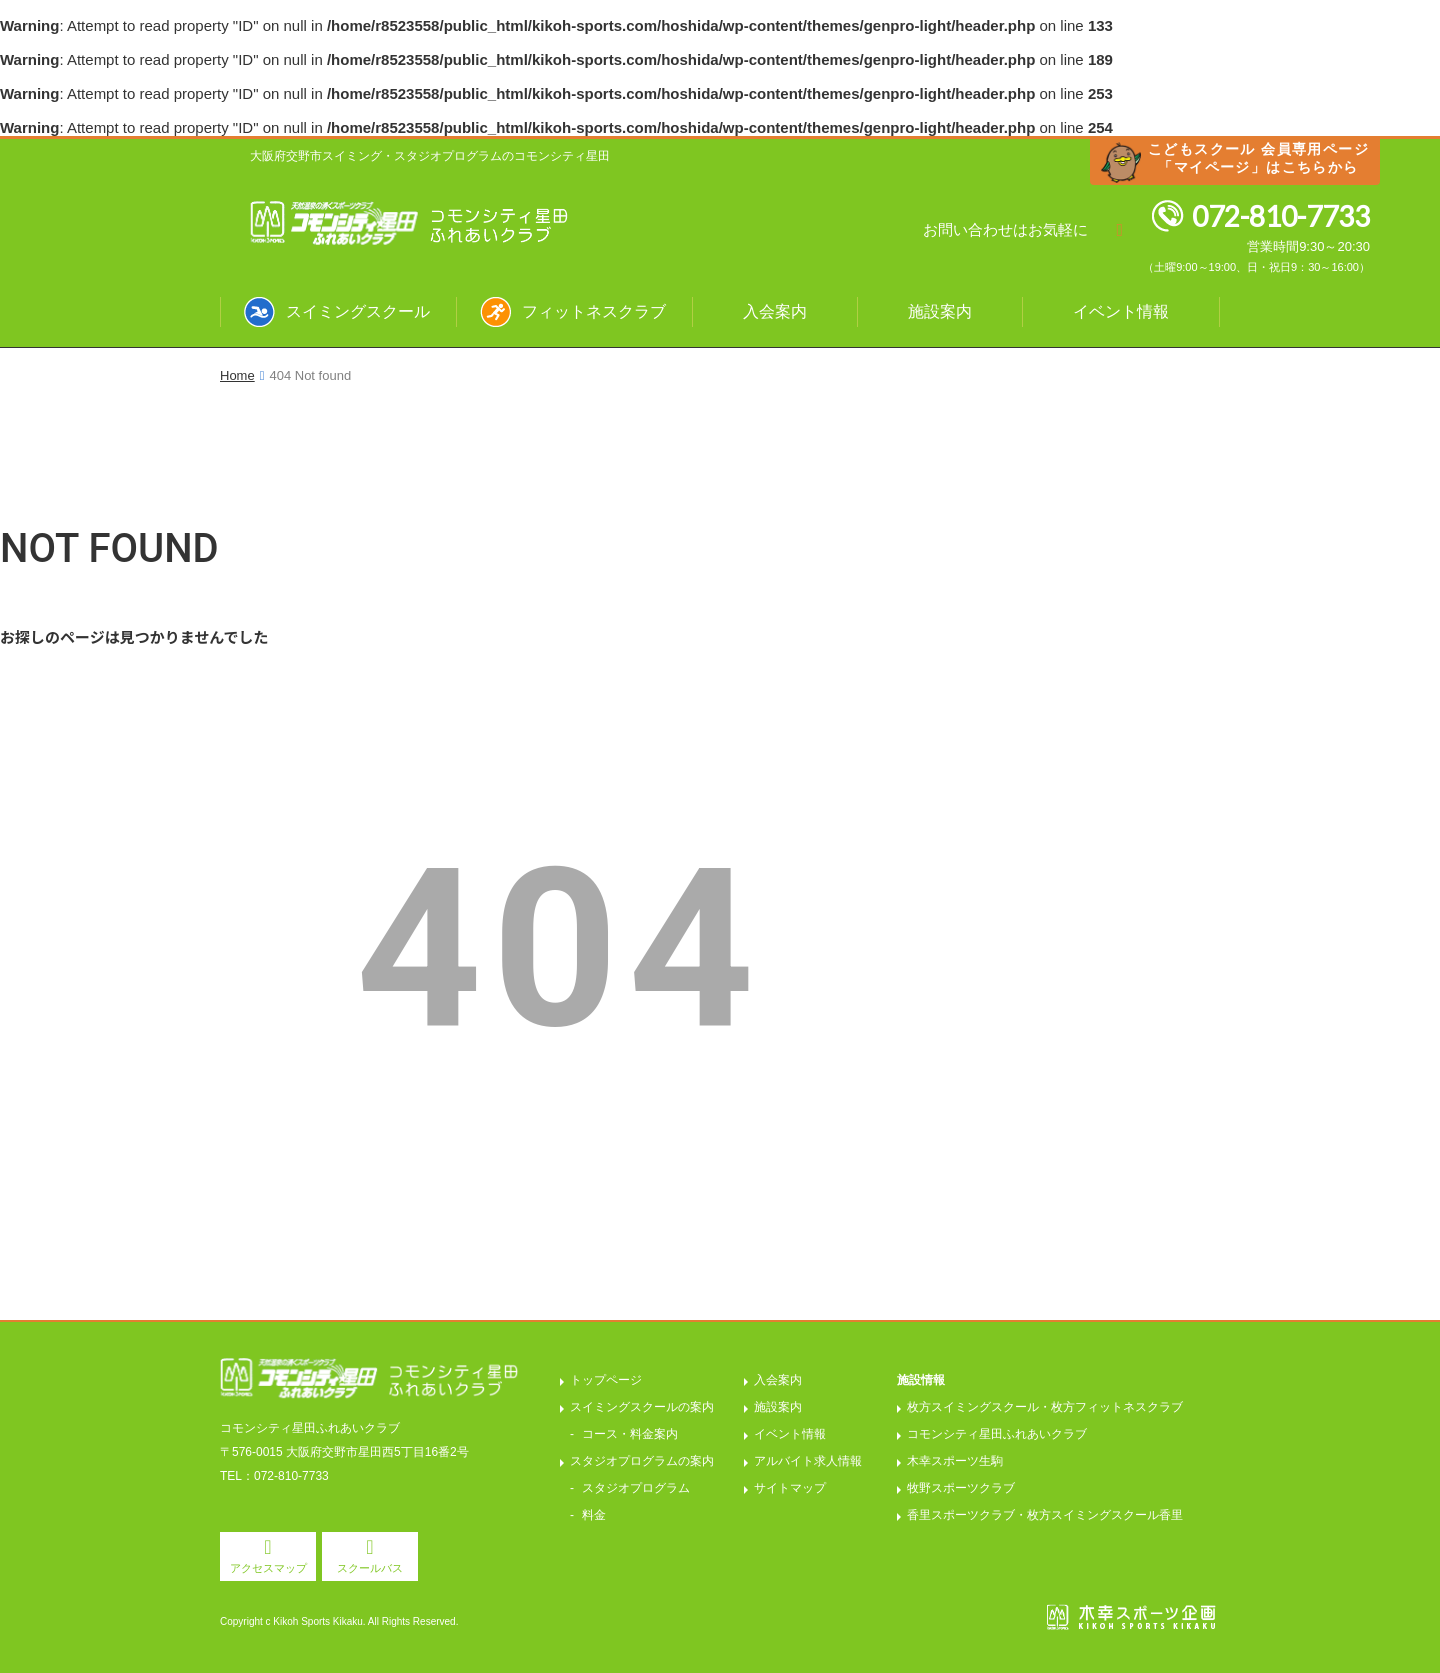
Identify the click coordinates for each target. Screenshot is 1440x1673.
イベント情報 (1121, 311)
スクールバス (370, 1568)
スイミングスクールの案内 (642, 1407)
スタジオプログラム (636, 1488)
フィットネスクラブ (594, 311)
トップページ (606, 1380)
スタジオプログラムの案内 (642, 1461)
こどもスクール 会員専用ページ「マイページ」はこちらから (1258, 158)
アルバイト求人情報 (808, 1461)
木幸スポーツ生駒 (955, 1461)
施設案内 (940, 311)
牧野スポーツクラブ (961, 1488)
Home (237, 375)
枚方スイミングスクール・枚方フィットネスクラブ (1045, 1407)
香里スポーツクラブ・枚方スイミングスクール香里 (1045, 1515)
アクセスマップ (268, 1568)
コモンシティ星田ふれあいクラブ (997, 1434)
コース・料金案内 (630, 1434)
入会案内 (775, 311)
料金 (594, 1515)
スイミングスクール (358, 311)
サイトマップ (790, 1488)
